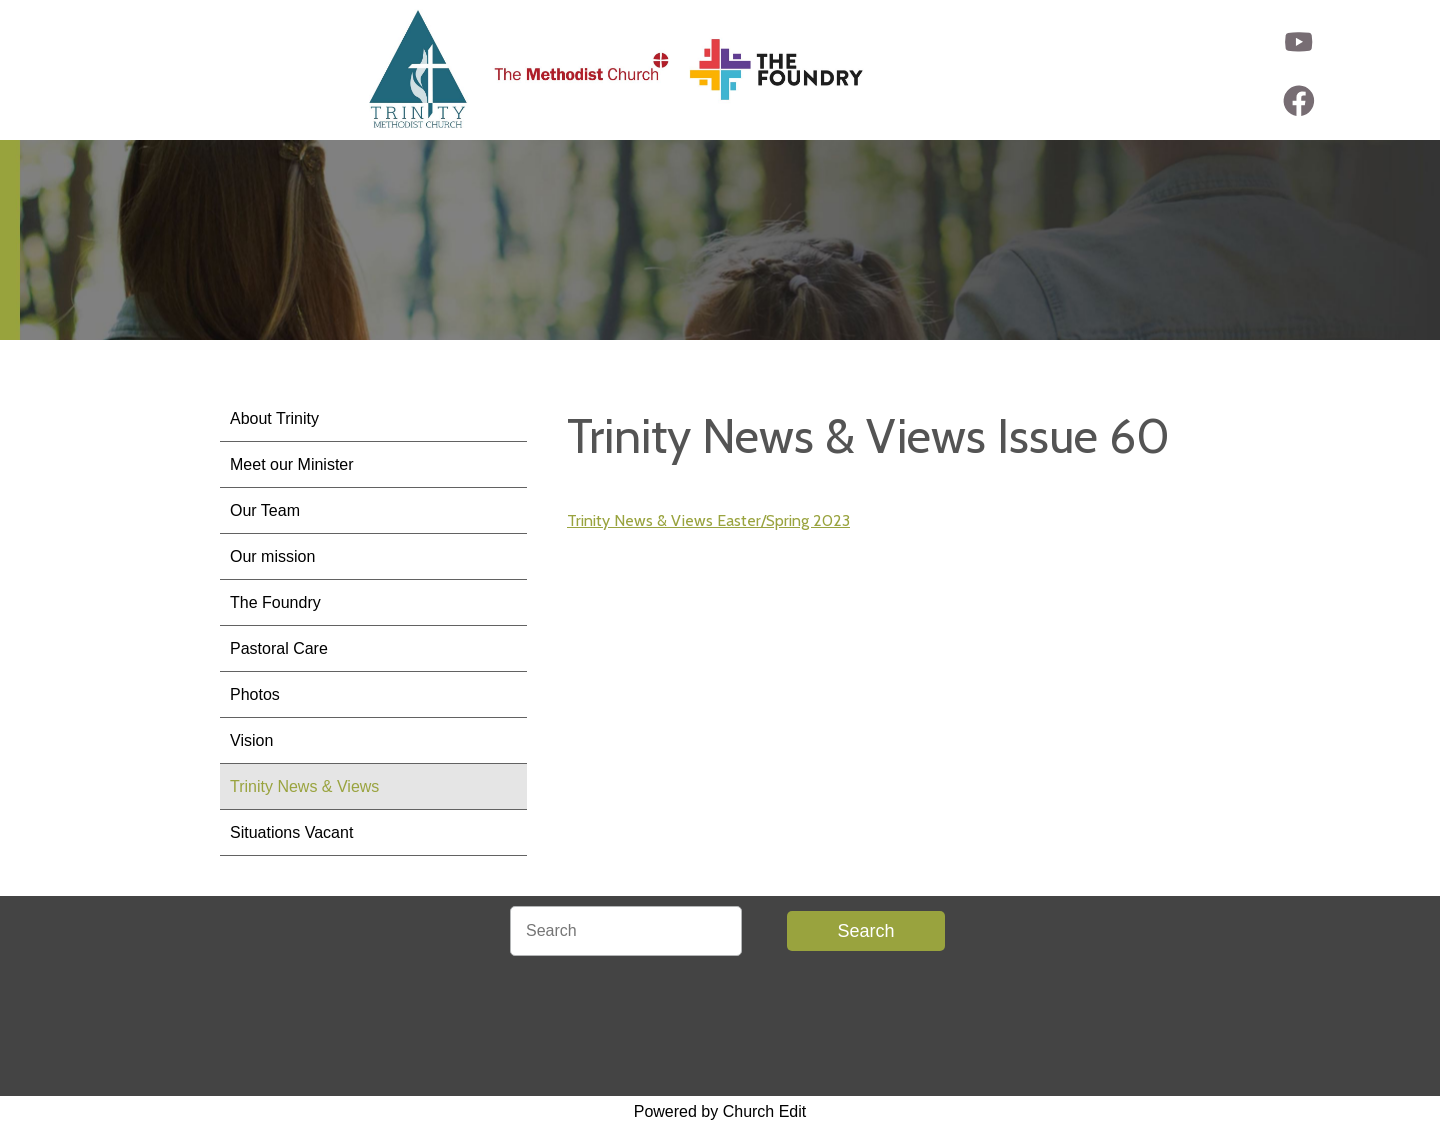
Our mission (272, 556)
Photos (255, 694)
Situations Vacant (291, 832)
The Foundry (275, 602)
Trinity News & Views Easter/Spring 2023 (708, 520)
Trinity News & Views (304, 786)
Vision (251, 740)
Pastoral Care (279, 648)
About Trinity (274, 418)
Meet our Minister (292, 464)
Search (865, 931)
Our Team (265, 510)
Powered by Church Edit (720, 1111)
